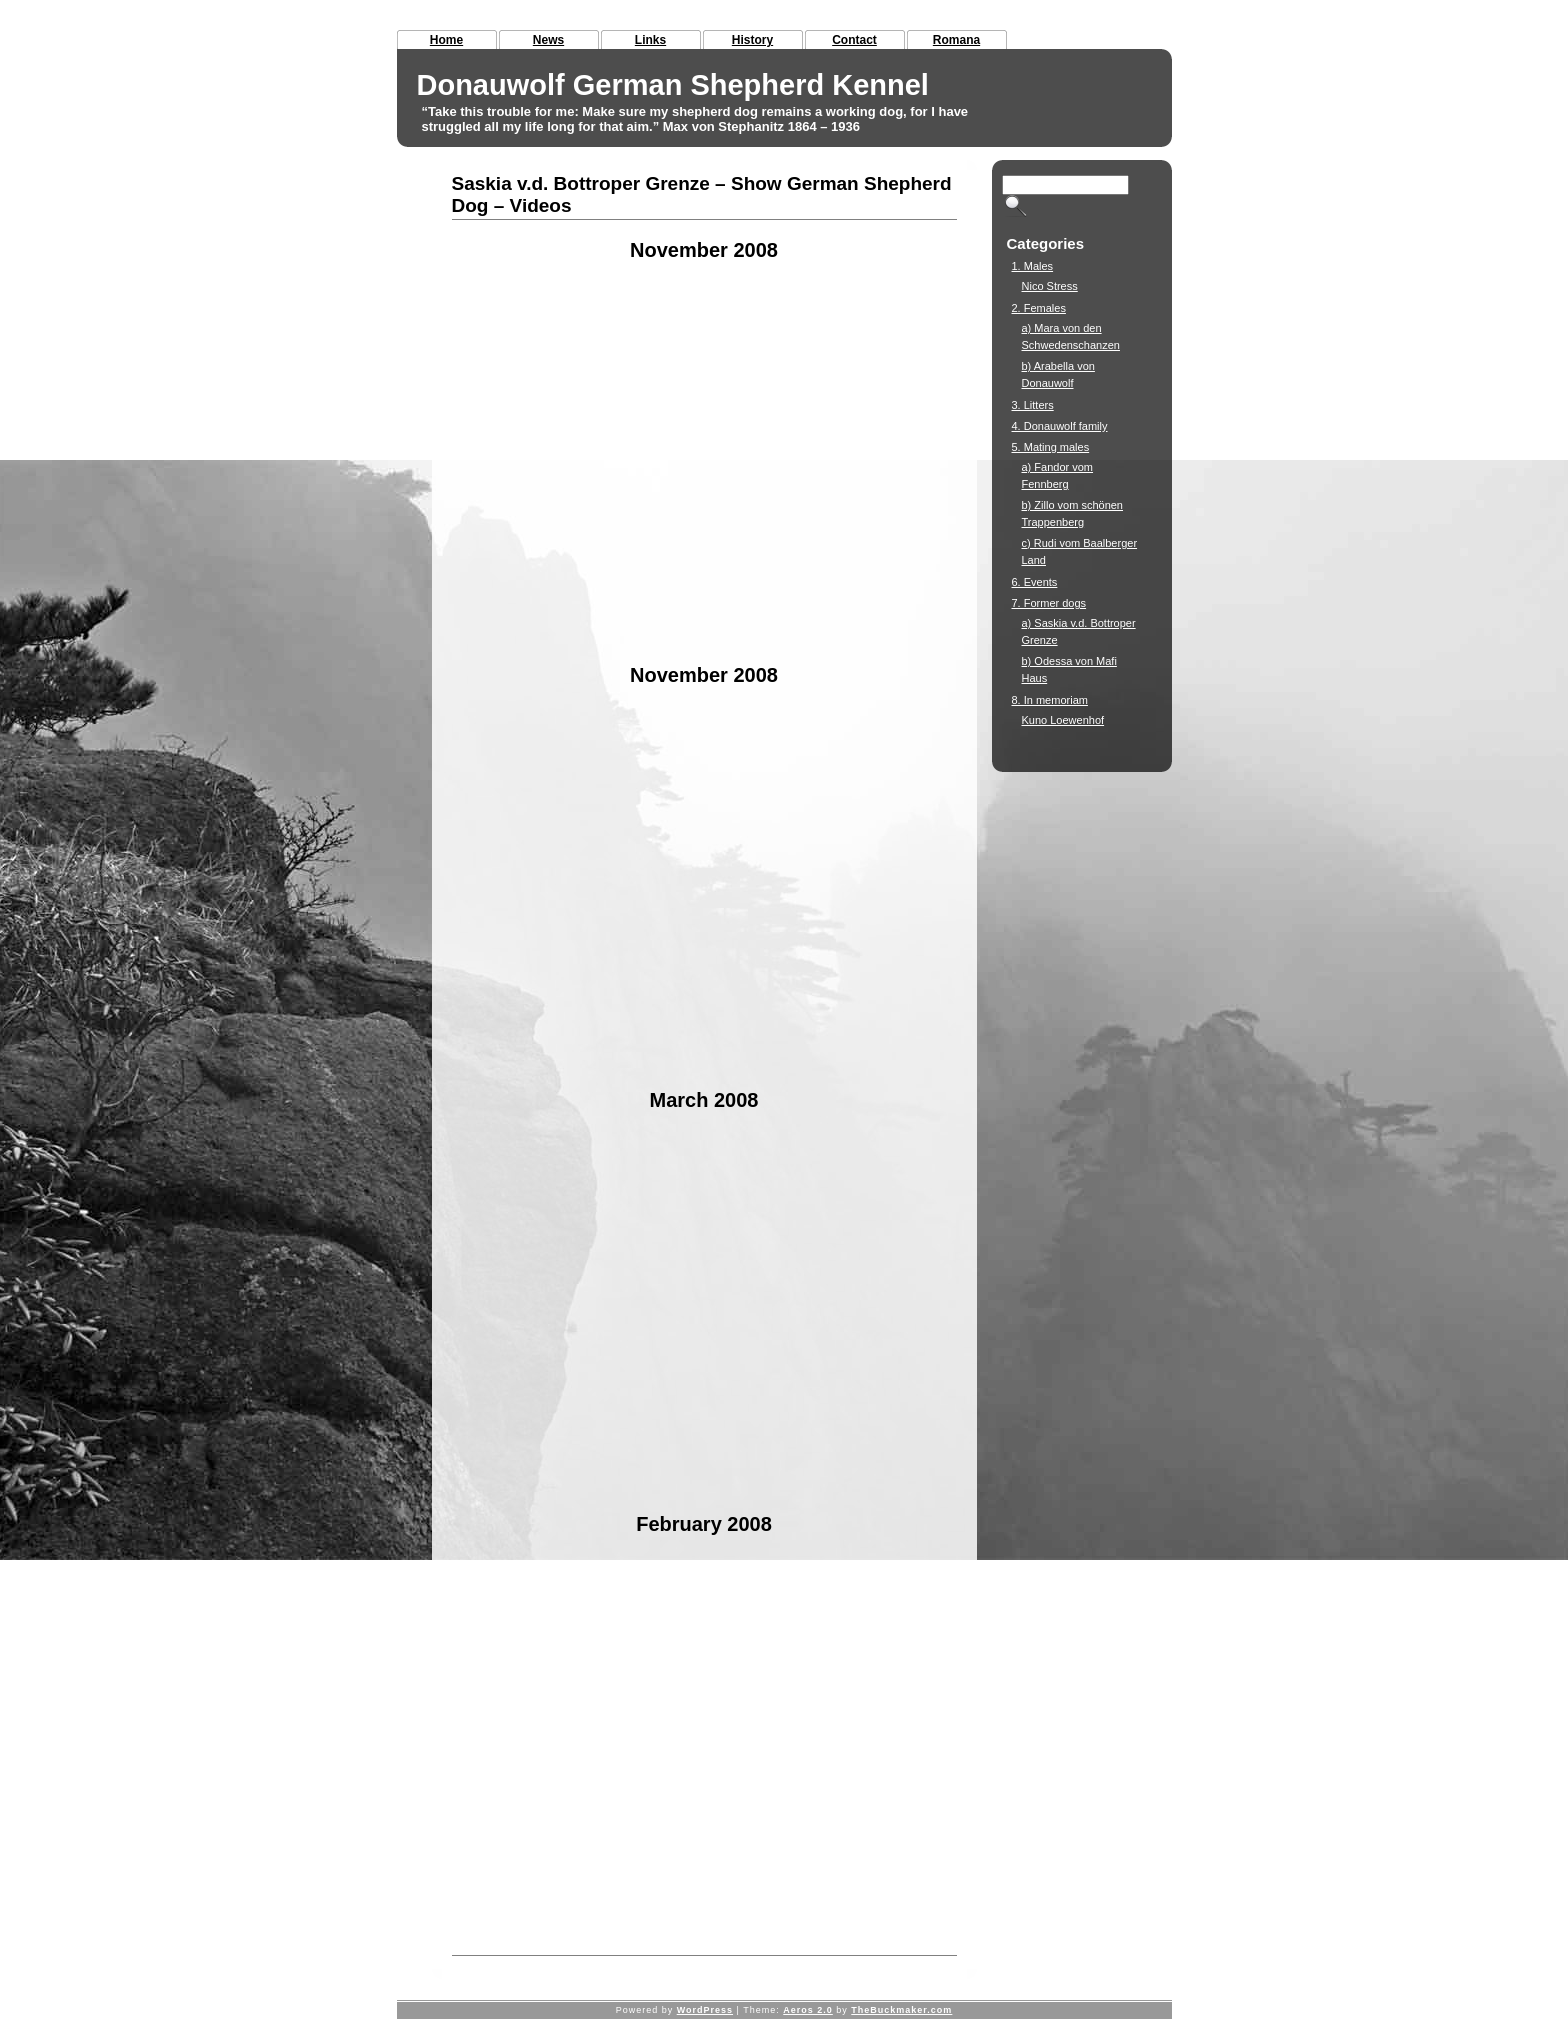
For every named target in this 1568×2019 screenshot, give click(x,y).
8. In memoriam (1050, 700)
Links (650, 40)
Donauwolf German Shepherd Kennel (673, 85)
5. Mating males (1051, 447)
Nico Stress (1050, 286)
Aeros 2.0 (808, 2010)
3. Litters (1033, 405)
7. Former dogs (1049, 603)
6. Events (1035, 582)
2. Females (1039, 308)
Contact (854, 40)
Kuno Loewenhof (1063, 720)
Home (446, 40)
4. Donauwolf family (1060, 426)
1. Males (1033, 266)
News (548, 40)
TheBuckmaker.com (901, 2010)
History (752, 40)
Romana (956, 40)
